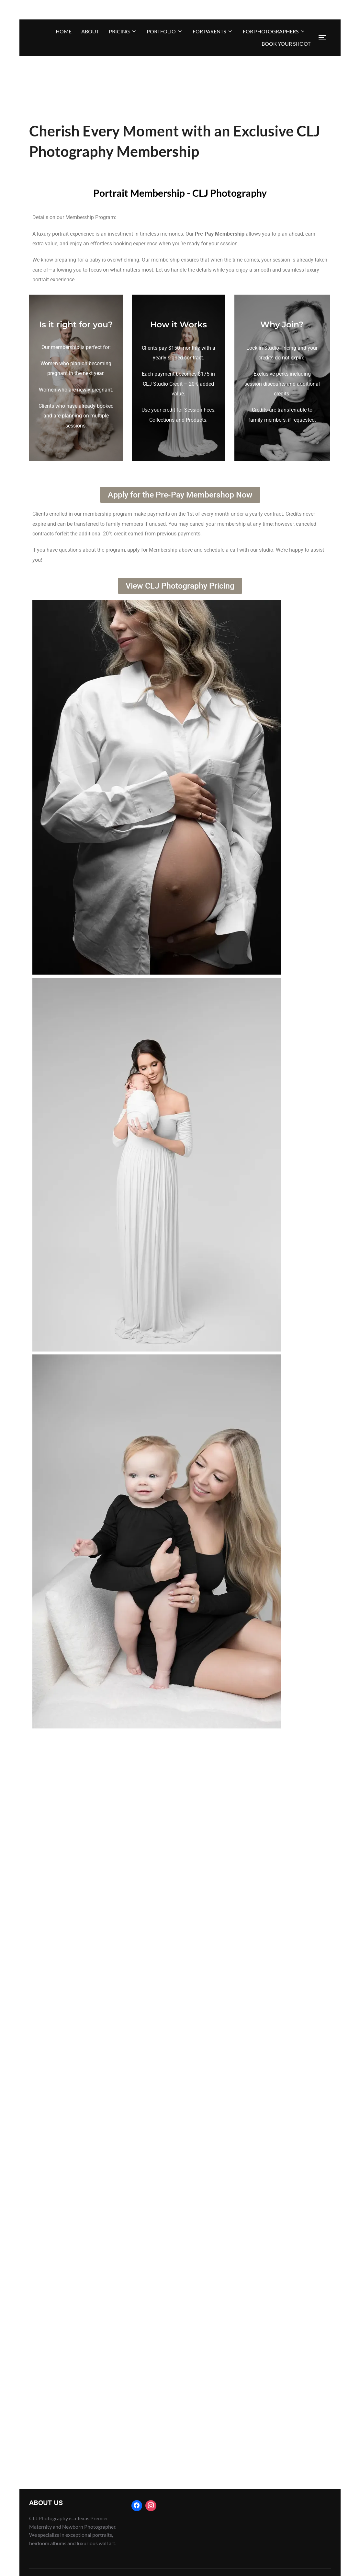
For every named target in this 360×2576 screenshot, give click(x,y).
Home (64, 31)
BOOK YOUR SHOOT (286, 44)
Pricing (123, 31)
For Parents (213, 31)
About (90, 31)
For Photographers (274, 31)
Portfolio (165, 31)
